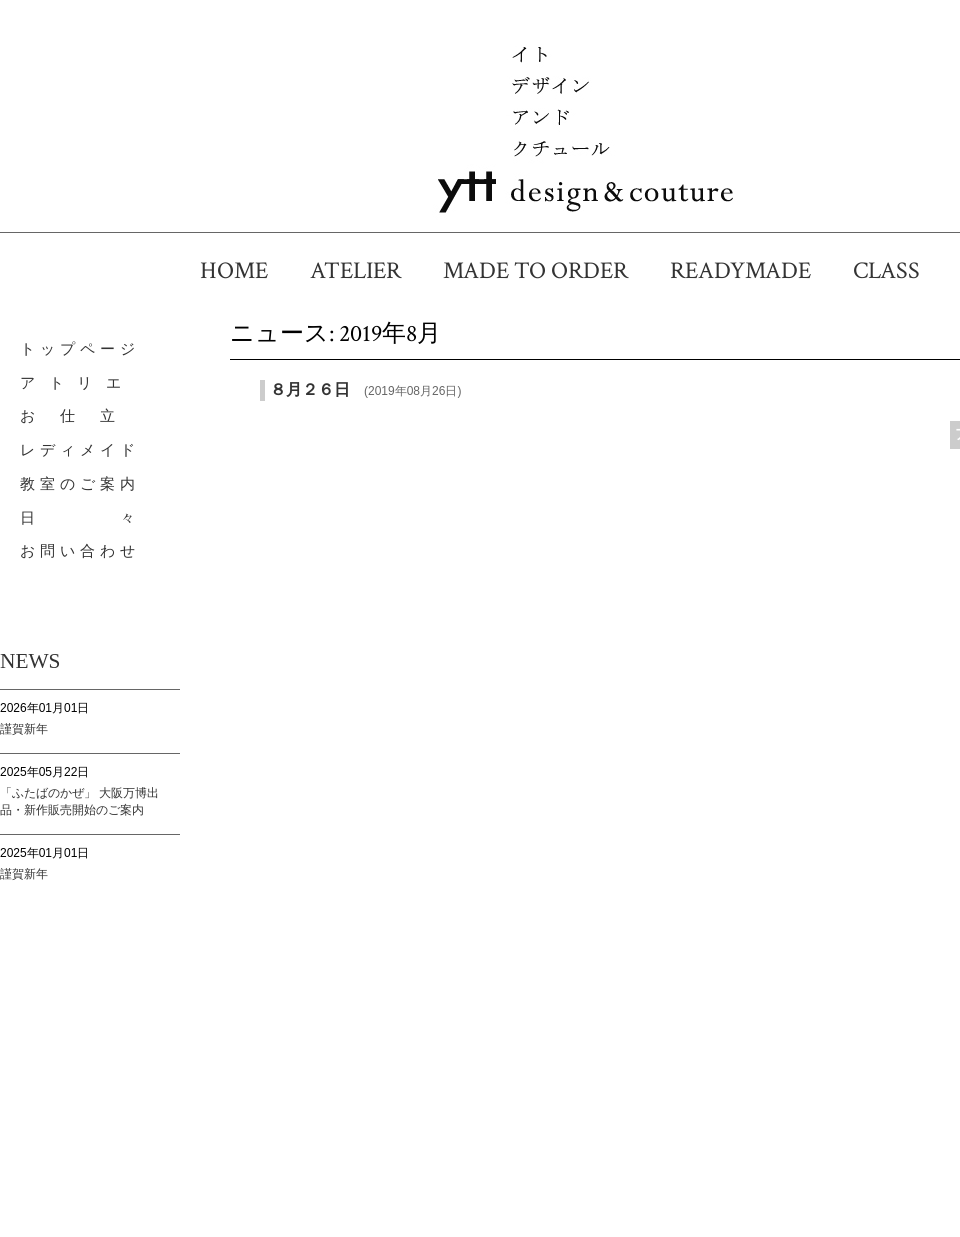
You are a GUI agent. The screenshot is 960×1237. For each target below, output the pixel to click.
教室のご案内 (80, 484)
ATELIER (367, 270)
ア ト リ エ (73, 383)
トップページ (80, 349)
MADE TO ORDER (547, 270)
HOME (246, 270)
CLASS (898, 270)
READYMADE (752, 270)
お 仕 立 (70, 416)
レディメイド (80, 450)
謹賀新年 (24, 729)
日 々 (80, 518)
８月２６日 (310, 389)
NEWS (30, 661)
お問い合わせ (80, 551)
